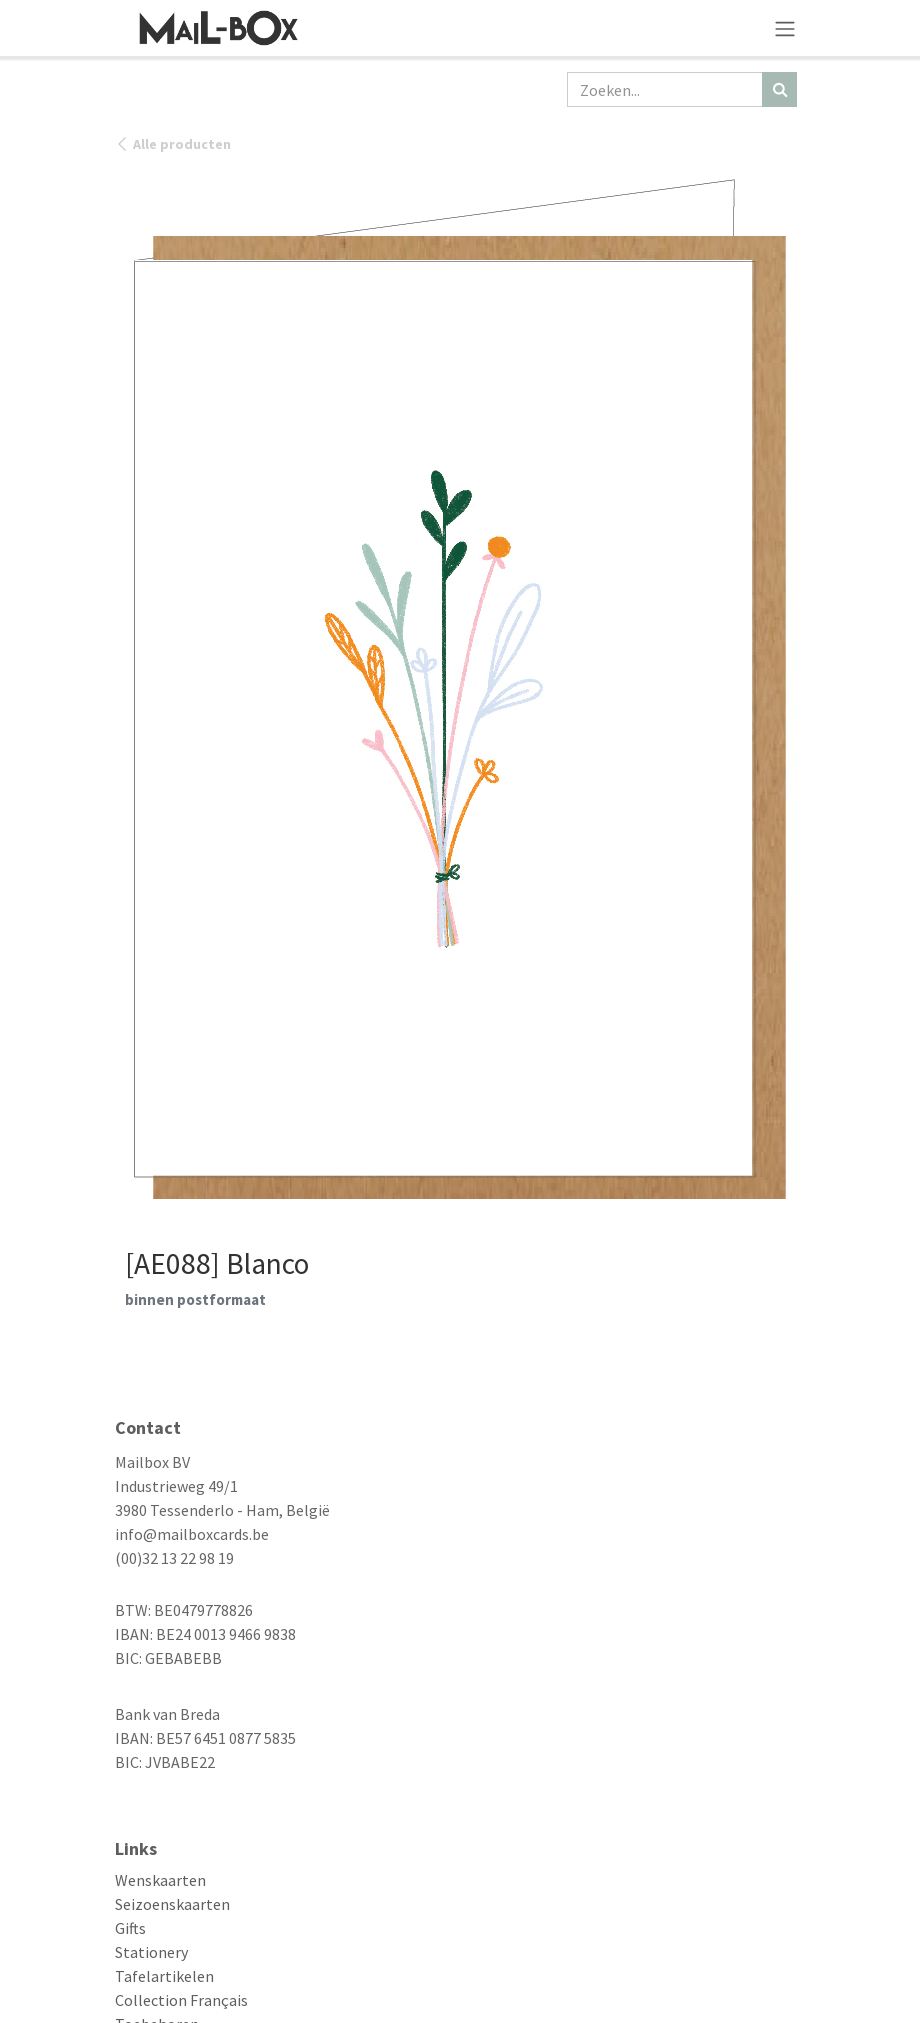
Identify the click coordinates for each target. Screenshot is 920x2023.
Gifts (130, 1928)
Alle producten (173, 144)
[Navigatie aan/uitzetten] (785, 28)
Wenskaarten (160, 1880)
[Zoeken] (779, 89)
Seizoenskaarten (172, 1904)
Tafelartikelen (164, 1976)
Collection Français (181, 2000)
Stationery (151, 1952)
